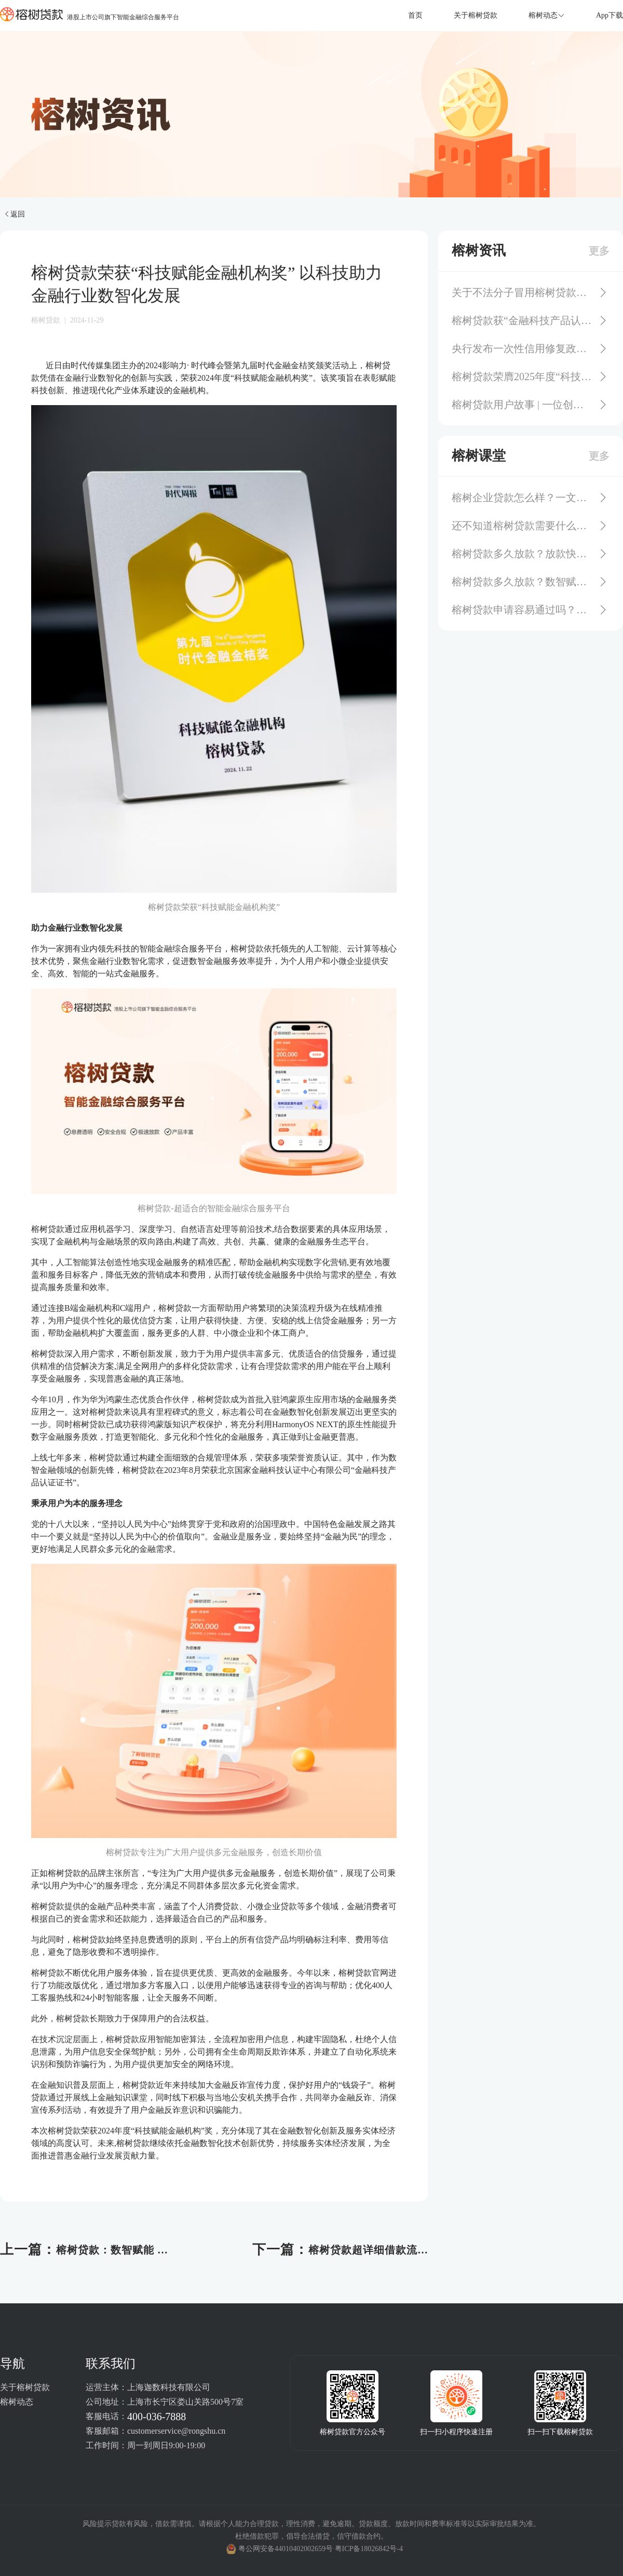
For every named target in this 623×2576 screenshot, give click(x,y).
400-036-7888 (156, 2416)
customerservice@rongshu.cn (176, 2430)
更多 (599, 251)
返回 (14, 214)
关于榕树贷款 (475, 15)
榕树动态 (16, 2401)
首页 (415, 15)
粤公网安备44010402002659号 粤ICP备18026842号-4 (320, 2549)
